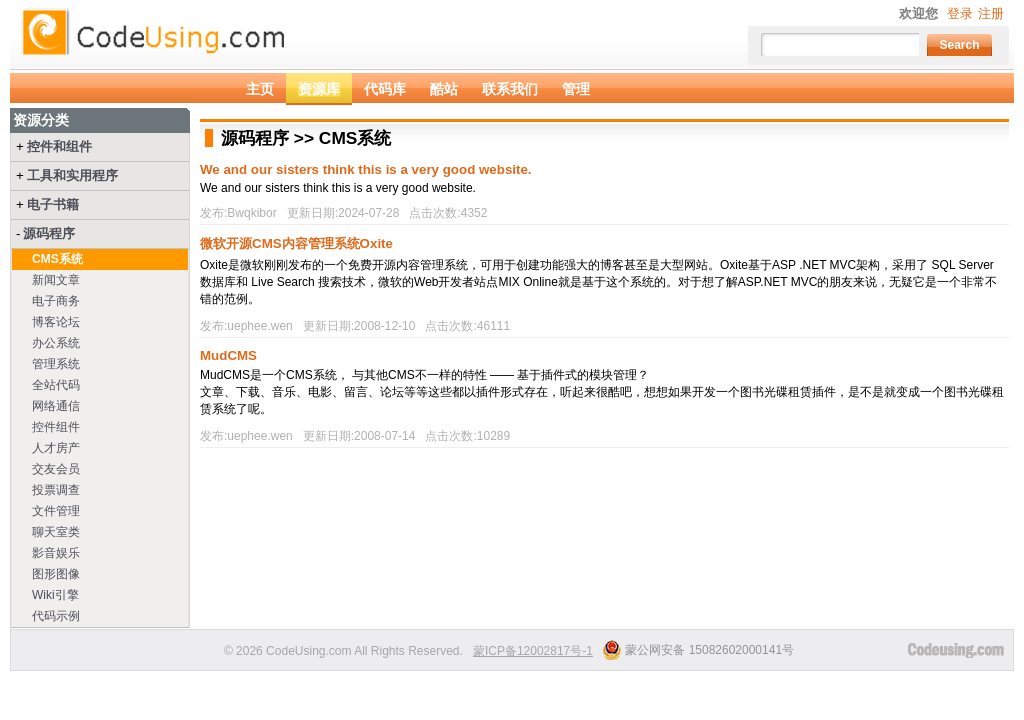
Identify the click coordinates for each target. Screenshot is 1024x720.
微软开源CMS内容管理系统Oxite (296, 243)
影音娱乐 (56, 553)
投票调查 (56, 490)
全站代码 (56, 385)
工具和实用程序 (72, 175)
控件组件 (56, 427)
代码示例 (56, 616)
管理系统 (56, 364)
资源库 (319, 89)
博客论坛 (56, 322)
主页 (260, 89)
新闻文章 (56, 280)
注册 (991, 13)
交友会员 (56, 469)
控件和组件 (59, 146)
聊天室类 (56, 532)
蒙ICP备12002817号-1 (533, 651)
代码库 (385, 89)
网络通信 (56, 406)
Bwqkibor (251, 213)
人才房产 (56, 448)
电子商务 (56, 301)
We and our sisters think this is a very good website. (366, 169)
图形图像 (56, 574)
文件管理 (56, 511)
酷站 (444, 89)
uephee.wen (259, 326)
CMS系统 (57, 259)
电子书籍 (53, 204)
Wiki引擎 (55, 595)
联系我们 (510, 89)
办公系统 (56, 343)
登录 (960, 13)
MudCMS (228, 355)
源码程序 (49, 233)
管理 (576, 89)
